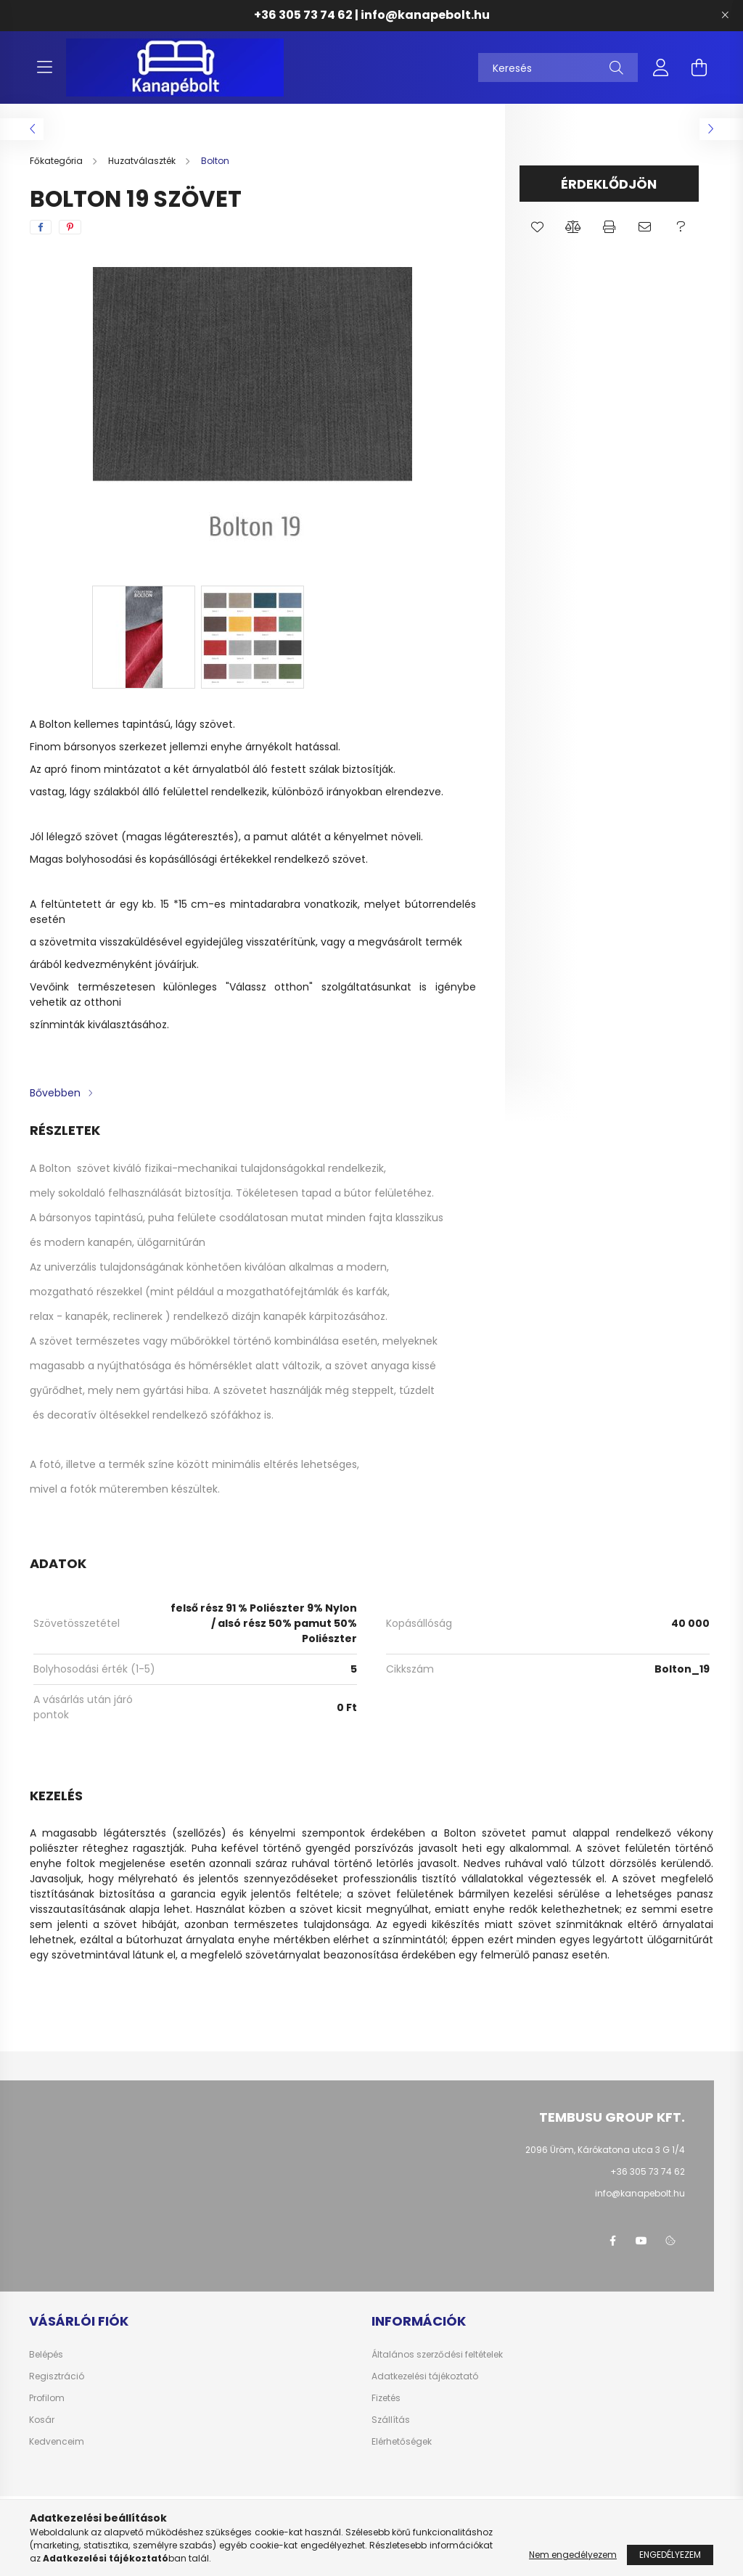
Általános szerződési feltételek (437, 2355)
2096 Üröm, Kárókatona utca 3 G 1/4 (605, 2150)
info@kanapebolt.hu (425, 15)
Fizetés (386, 2398)
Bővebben (55, 1093)
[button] (537, 227)
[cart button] (698, 67)
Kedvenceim (56, 2442)
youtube (641, 2240)
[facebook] (41, 227)
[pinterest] (70, 227)
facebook (612, 2240)
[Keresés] (558, 67)
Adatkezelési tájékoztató (425, 2376)
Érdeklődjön (609, 184)
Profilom (47, 2398)
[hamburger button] (44, 67)
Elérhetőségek (402, 2442)
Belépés (46, 2355)
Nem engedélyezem (573, 2554)
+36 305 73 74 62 (303, 15)
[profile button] (661, 67)
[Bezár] (725, 15)
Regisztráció (56, 2376)
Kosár (41, 2420)
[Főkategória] (57, 161)
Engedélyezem (670, 2554)
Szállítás (391, 2420)
